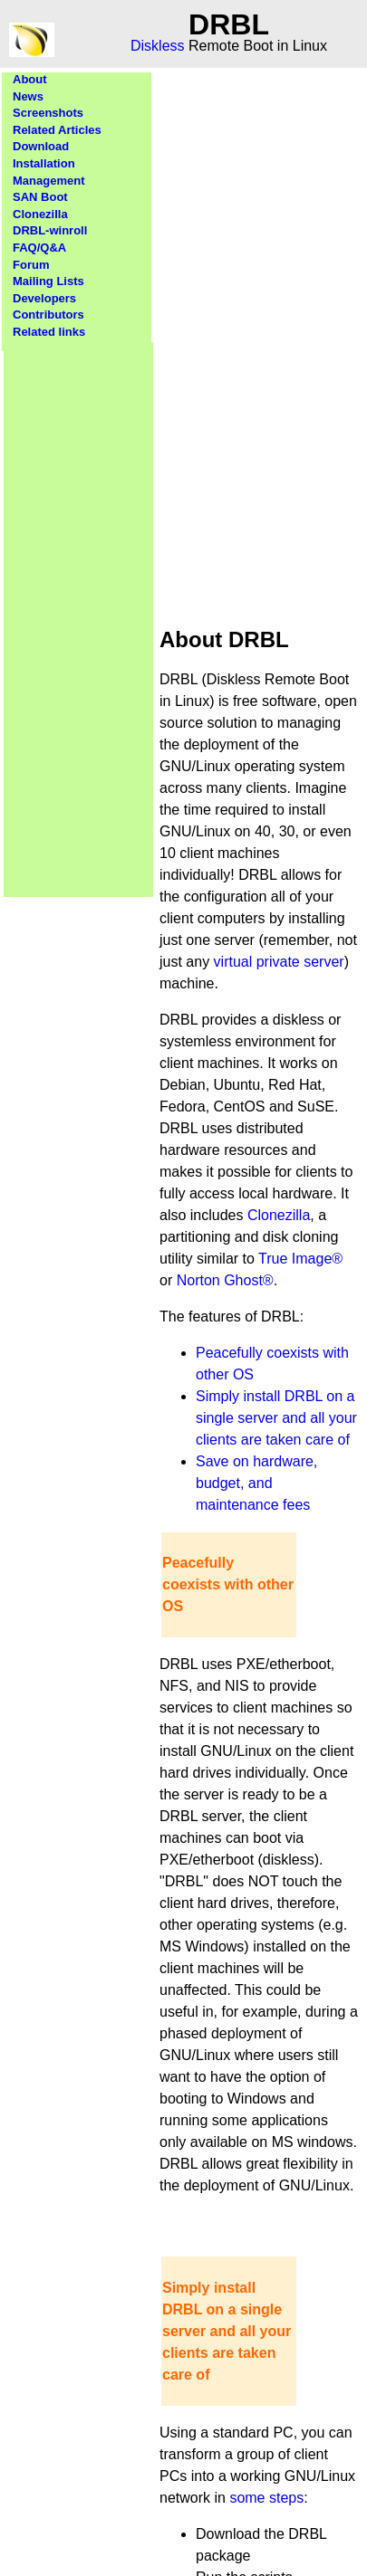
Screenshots (48, 112)
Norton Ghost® (225, 1280)
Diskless (157, 45)
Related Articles (57, 130)
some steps (266, 2497)
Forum (31, 265)
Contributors (48, 314)
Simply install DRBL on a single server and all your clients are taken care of (276, 1417)
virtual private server (279, 961)
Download (41, 146)
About (30, 79)
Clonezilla (40, 214)
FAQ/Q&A (39, 247)
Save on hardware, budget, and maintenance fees (256, 1483)
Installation (44, 163)
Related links (49, 332)
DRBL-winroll (50, 230)
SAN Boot (40, 197)
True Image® (300, 1258)
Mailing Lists (48, 281)
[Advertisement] (79, 613)
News (28, 96)
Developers (44, 298)
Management (48, 180)
